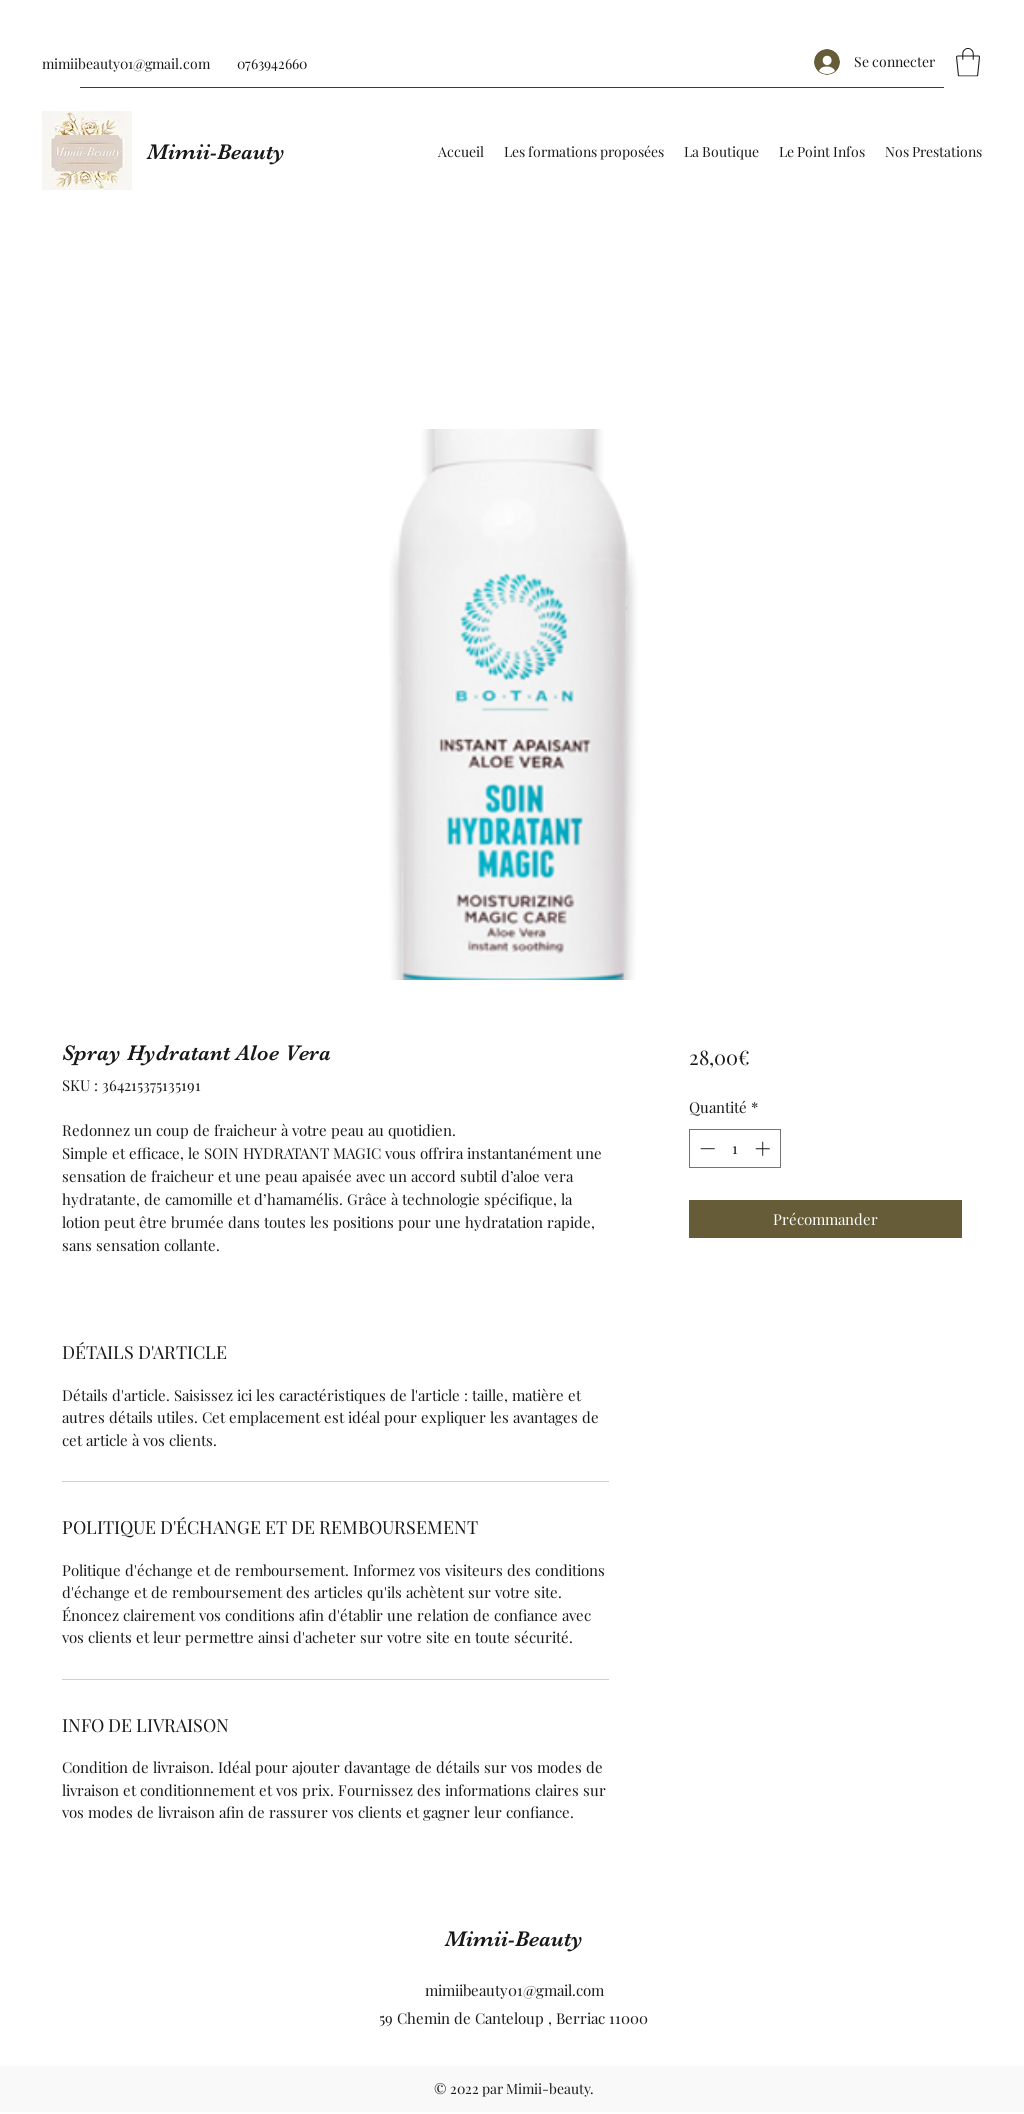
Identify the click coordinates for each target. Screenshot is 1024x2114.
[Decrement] (705, 1148)
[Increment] (764, 1148)
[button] (968, 62)
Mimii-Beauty (216, 151)
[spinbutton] (734, 1148)
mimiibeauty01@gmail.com (126, 63)
